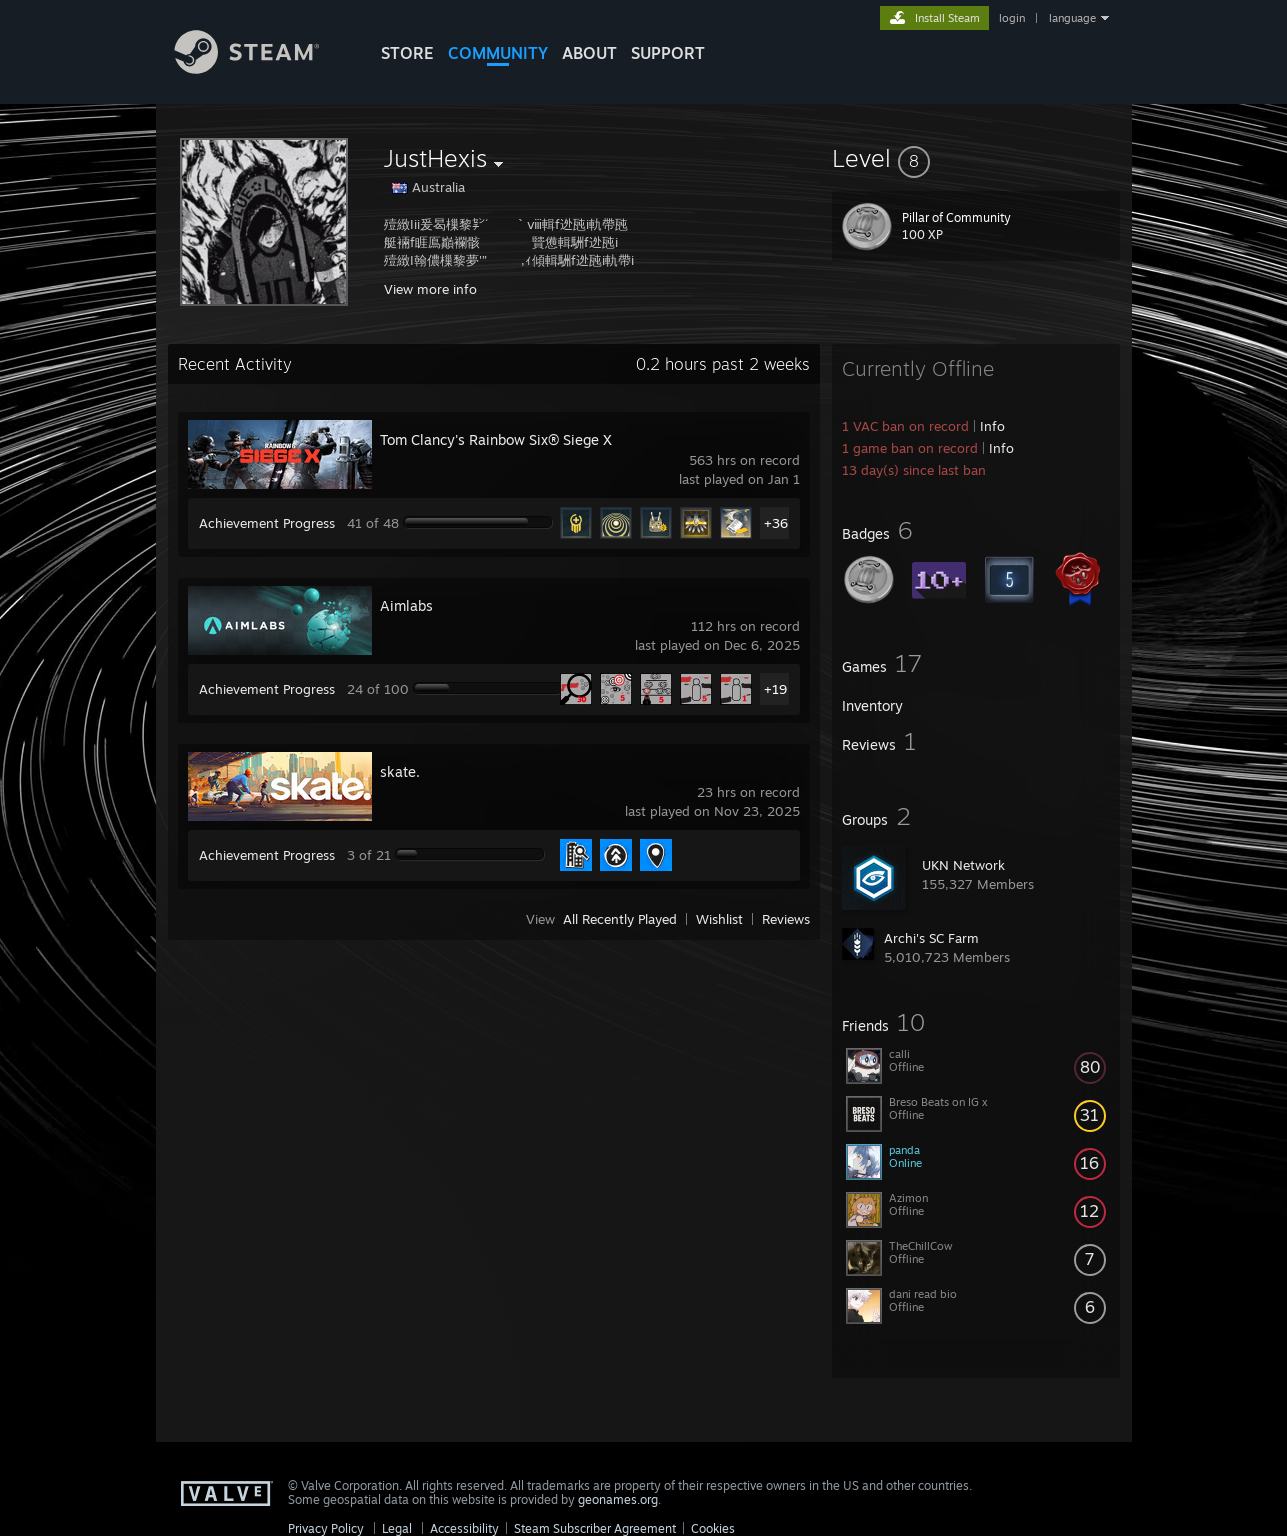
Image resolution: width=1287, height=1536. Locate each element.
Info (992, 426)
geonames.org (618, 1499)
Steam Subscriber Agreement (595, 1528)
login (1012, 18)
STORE (407, 53)
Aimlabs (406, 605)
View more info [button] (430, 289)
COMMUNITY (498, 53)
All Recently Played (620, 919)
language (1072, 18)
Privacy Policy (326, 1528)
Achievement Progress (267, 523)
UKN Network (963, 865)
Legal (397, 1528)
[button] (976, 158)
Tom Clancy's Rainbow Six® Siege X (496, 439)
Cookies (713, 1528)
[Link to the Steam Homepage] (262, 68)
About (589, 53)
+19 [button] (775, 689)
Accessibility (464, 1528)
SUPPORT (668, 53)
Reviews (786, 919)
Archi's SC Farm (931, 938)
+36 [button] (776, 523)
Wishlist (719, 919)
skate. (400, 771)
